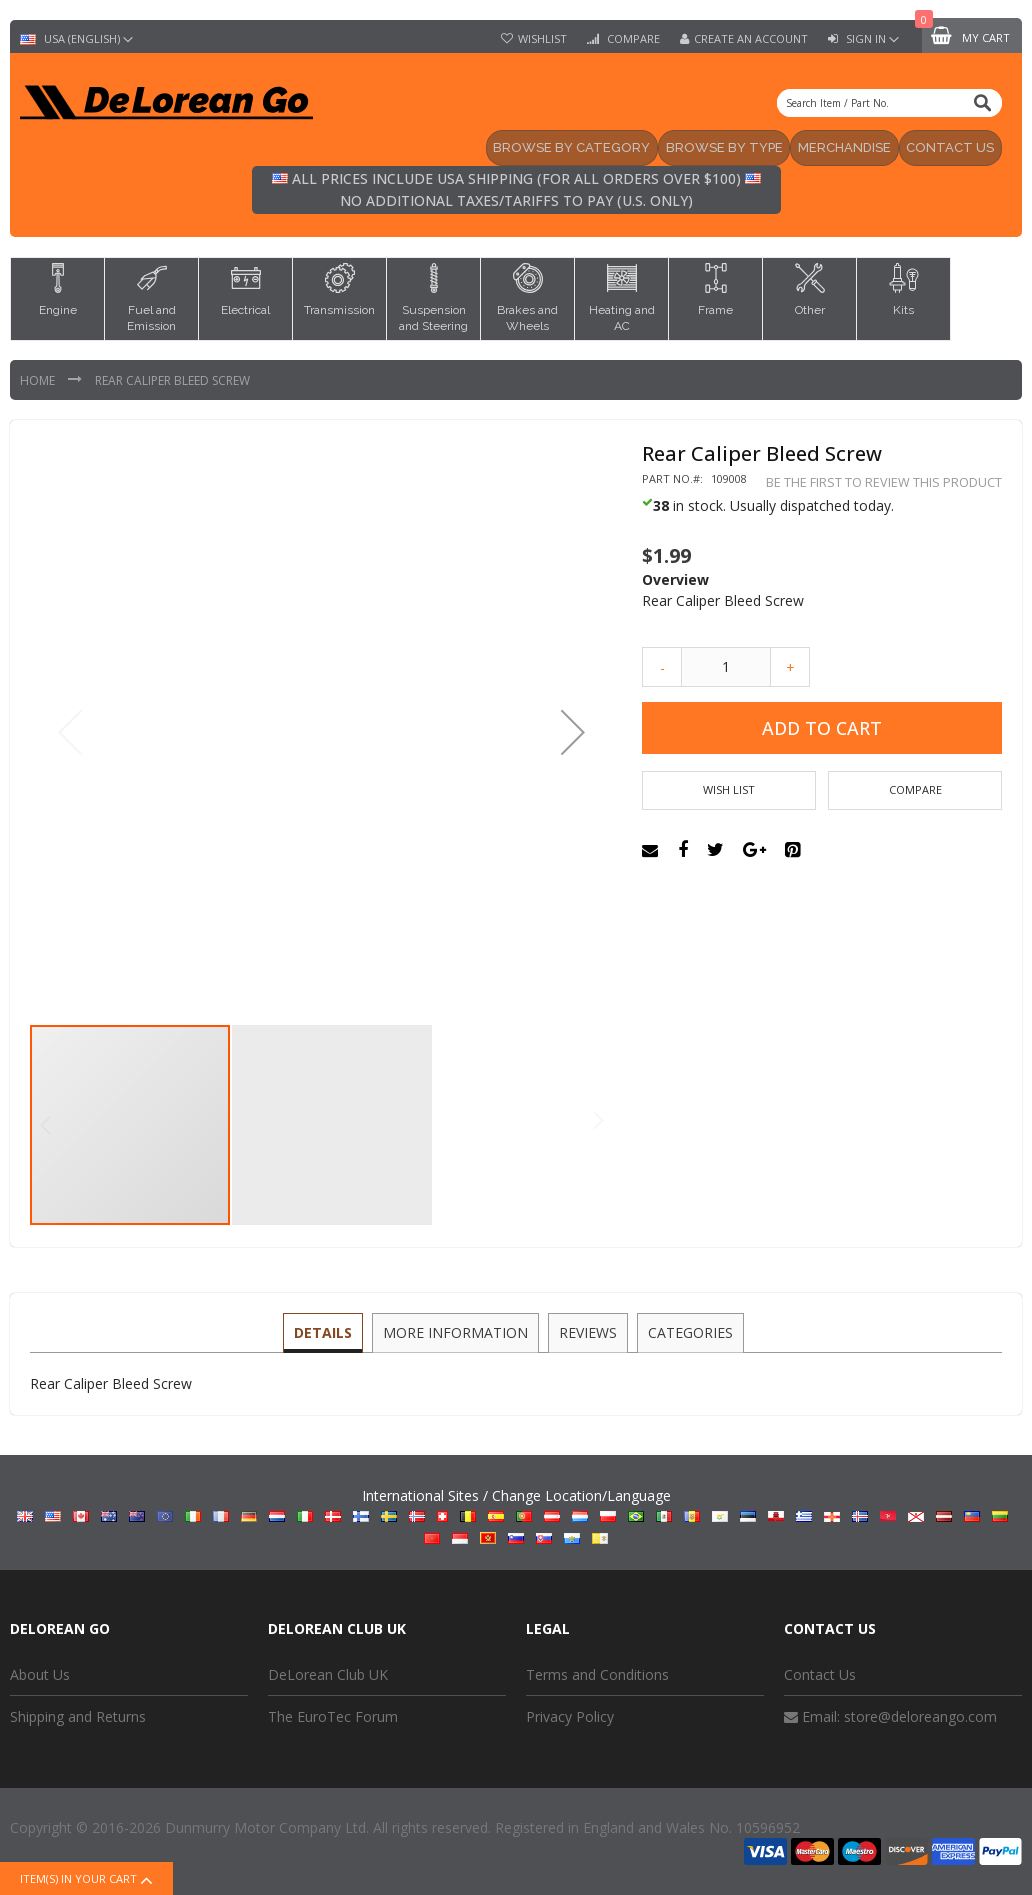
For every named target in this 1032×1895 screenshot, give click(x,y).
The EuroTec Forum (333, 1715)
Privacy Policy (570, 1715)
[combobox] (889, 103)
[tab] (326, 1331)
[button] (573, 730)
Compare (632, 39)
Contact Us (820, 1672)
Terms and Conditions (597, 1672)
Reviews (587, 1329)
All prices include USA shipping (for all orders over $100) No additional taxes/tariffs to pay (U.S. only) (516, 188)
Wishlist (542, 39)
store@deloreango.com (920, 1715)
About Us (40, 1672)
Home (39, 378)
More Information (456, 1329)
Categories (687, 1329)
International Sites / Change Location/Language (516, 1515)
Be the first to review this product (884, 480)
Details (326, 1329)
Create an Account (751, 39)
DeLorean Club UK (328, 1672)
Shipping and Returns (78, 1715)
